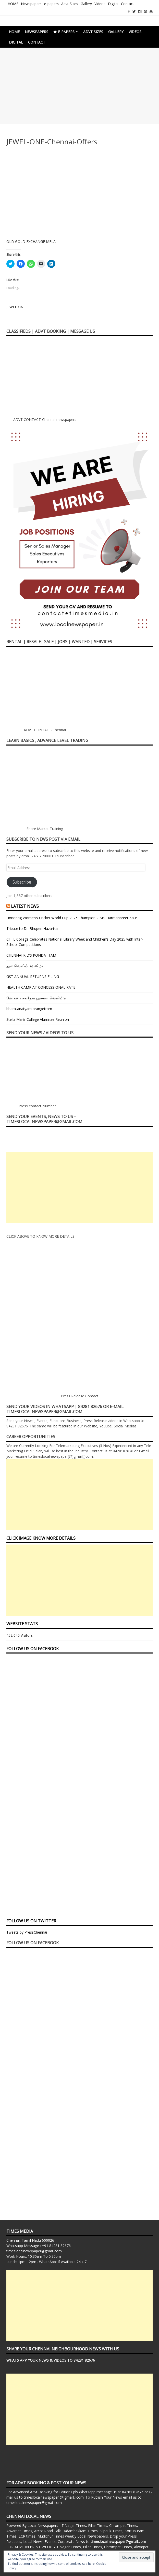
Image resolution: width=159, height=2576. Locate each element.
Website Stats (22, 1624)
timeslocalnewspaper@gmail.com (34, 2251)
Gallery (86, 3)
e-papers (51, 3)
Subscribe (22, 882)
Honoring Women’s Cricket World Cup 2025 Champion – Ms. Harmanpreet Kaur (71, 917)
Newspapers (31, 3)
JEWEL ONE (16, 307)
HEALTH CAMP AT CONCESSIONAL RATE (40, 987)
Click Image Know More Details (41, 1538)
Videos (99, 3)
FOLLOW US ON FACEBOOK (32, 1648)
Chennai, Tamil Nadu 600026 (30, 2240)
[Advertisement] (79, 85)
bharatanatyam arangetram (29, 1008)
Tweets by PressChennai (26, 1932)
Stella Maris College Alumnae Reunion (38, 1019)
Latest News (25, 906)
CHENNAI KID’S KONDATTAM (31, 955)
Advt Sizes (69, 3)
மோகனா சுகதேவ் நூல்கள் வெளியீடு (36, 998)
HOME (13, 3)
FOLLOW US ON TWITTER (31, 1921)
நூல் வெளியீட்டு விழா (24, 965)
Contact (127, 3)
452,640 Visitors (19, 1635)
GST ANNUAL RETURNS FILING (32, 976)
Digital (113, 3)
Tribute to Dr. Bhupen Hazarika (32, 928)
